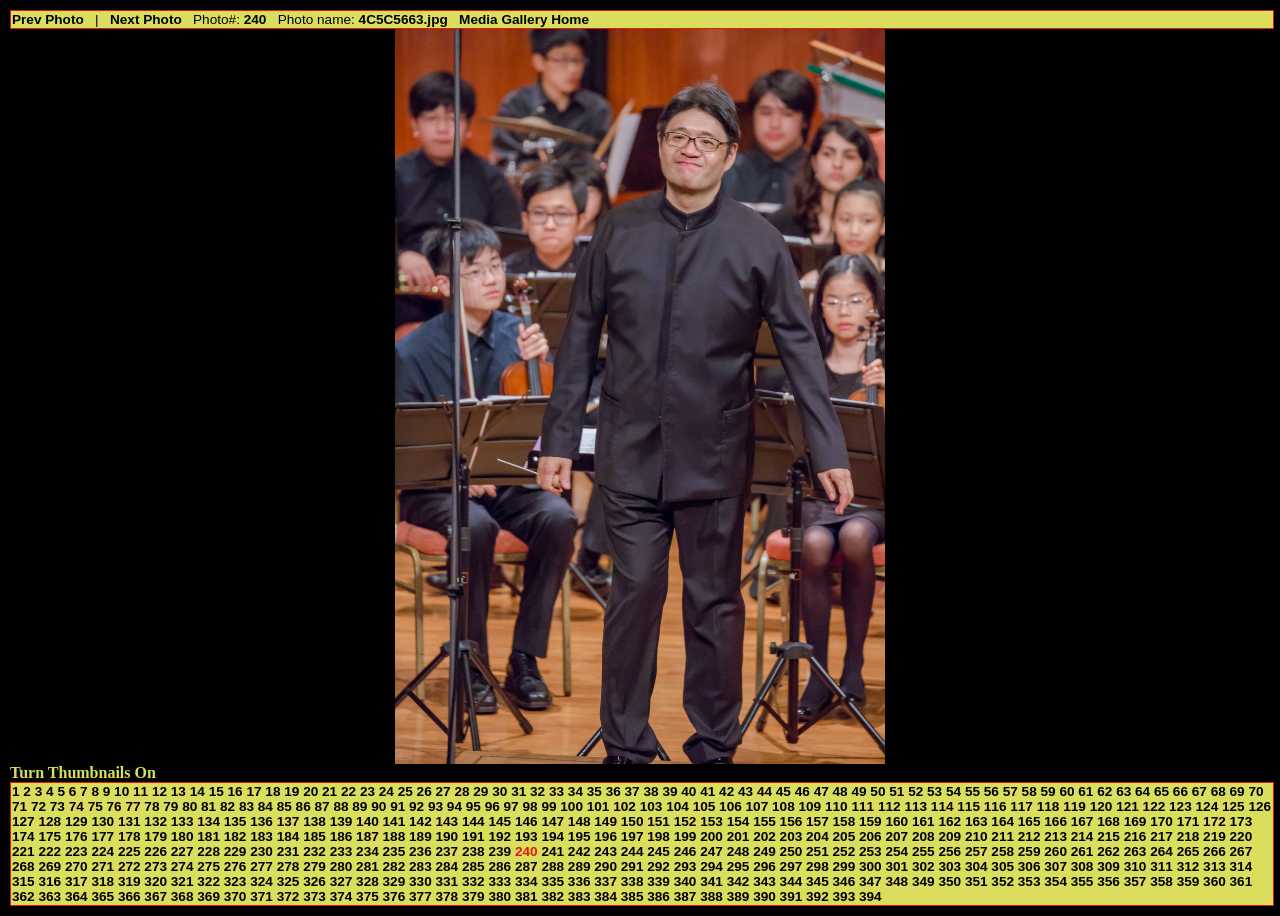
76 (114, 806)
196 (605, 836)
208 (923, 836)
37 (632, 791)
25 (405, 791)
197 (632, 836)
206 (870, 836)
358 (1161, 881)
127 (23, 821)
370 (235, 896)
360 (1214, 881)
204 (817, 836)
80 (189, 806)
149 (605, 821)
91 (397, 806)
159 (870, 821)
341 (711, 881)
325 (288, 881)
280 (341, 866)
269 (49, 866)
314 (1241, 866)
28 (461, 791)
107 (757, 806)
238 (473, 851)
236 (420, 851)
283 (420, 866)
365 (102, 896)
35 (594, 791)
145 (499, 821)
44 (764, 791)
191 (473, 836)
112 (889, 806)
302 (923, 866)
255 (923, 851)
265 (1188, 851)
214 (1082, 836)
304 (976, 866)
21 (329, 791)
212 (1029, 836)
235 (394, 851)
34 (575, 791)
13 (178, 791)
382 (552, 896)
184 (288, 836)
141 (394, 821)
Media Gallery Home (524, 19)
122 (1154, 806)
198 (658, 836)
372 (288, 896)
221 (23, 851)
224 (102, 851)
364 (76, 896)
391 (791, 896)
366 (129, 896)
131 (129, 821)
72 (38, 806)
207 (896, 836)
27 (443, 791)
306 (1029, 866)
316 (49, 881)
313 (1214, 866)
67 (1199, 791)
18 (272, 791)
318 (102, 881)
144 (473, 821)
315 (23, 881)
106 (730, 806)
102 (624, 806)
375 (367, 896)
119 (1074, 806)
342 (738, 881)
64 (1142, 791)
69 (1237, 791)
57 (1010, 791)
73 (57, 806)
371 (261, 896)
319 (129, 881)
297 (791, 866)
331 (447, 881)
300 (870, 866)
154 (738, 821)
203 (791, 836)
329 (394, 881)
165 (1029, 821)
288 (552, 866)
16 (235, 791)
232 (314, 851)
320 (155, 881)
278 (288, 866)
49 (858, 791)
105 (704, 806)
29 (480, 791)
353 (1029, 881)
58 (1029, 791)
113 (915, 806)
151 (658, 821)
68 (1218, 791)
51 (896, 791)
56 (991, 791)
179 (155, 836)
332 (473, 881)
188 (394, 836)
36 (613, 791)
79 (170, 806)
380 (499, 896)
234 (367, 851)
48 (840, 791)
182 (235, 836)
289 (579, 866)
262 (1108, 851)
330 (420, 881)
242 (579, 851)
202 (764, 836)
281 (367, 866)
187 (367, 836)
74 (76, 806)
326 (314, 881)
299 (844, 866)
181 (208, 836)
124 (1207, 806)
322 (208, 881)
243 (605, 851)
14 (197, 791)
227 (182, 851)
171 (1188, 821)
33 (556, 791)
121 (1127, 806)
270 (76, 866)
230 (261, 851)
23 (367, 791)
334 (526, 881)
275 (208, 866)
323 (235, 881)
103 (651, 806)
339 (658, 881)
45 (783, 791)
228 (208, 851)
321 (182, 881)
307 (1055, 866)
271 (102, 866)
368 (182, 896)
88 (340, 806)
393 (844, 896)
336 (579, 881)
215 (1108, 836)
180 (182, 836)
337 (605, 881)
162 (949, 821)
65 (1161, 791)
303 (949, 866)
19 (291, 791)
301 (896, 866)
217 (1161, 836)
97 (511, 806)
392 (817, 896)
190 (447, 836)
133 (182, 821)
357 (1135, 881)
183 (261, 836)
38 (650, 791)
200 (711, 836)
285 (473, 866)
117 (1021, 806)
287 (526, 866)
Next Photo (146, 19)
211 (1002, 836)
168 (1108, 821)
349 (923, 881)
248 (738, 851)
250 (791, 851)
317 (76, 881)
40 (688, 791)
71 (19, 806)
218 (1188, 836)
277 (261, 866)
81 (208, 806)
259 (1029, 851)
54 (953, 791)
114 (942, 806)
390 (764, 896)
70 (1255, 791)
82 (227, 806)
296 (764, 866)
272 (129, 866)
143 (447, 821)
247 (711, 851)
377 (420, 896)
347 (870, 881)
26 (424, 791)
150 (632, 821)
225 (129, 851)
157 (817, 821)
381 (526, 896)
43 (745, 791)
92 (416, 806)
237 (447, 851)
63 (1123, 791)
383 (579, 896)
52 (915, 791)
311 (1161, 866)
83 (246, 806)
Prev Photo (48, 19)
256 (949, 851)
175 (49, 836)
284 (447, 866)
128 (49, 821)
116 (995, 806)
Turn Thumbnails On (83, 772)
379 (473, 896)
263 (1135, 851)
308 (1082, 866)
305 (1002, 866)
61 (1085, 791)
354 (1055, 881)
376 (394, 896)
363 (49, 896)
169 (1135, 821)
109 (810, 806)
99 (548, 806)
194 (552, 836)
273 (155, 866)
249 (764, 851)
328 (367, 881)
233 (341, 851)
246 (685, 851)
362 (23, 896)
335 (552, 881)
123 (1180, 806)
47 (821, 791)
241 (552, 851)
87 (322, 806)
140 (367, 821)
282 (394, 866)
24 (386, 791)
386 (658, 896)
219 (1214, 836)
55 (972, 791)
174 (23, 836)
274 (182, 866)
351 (976, 881)
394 (870, 896)
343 (764, 881)
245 (658, 851)
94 (454, 806)
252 (844, 851)
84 (265, 806)
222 (49, 851)
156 (791, 821)
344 (791, 881)
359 (1188, 881)
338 (632, 881)
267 (1241, 851)
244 (632, 851)
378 (447, 896)
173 (1241, 821)
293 (685, 866)
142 (420, 821)
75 (95, 806)
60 (1066, 791)
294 (711, 866)
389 (738, 896)
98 (529, 806)
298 (817, 866)
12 (159, 791)
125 (1233, 806)
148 (579, 821)
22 (348, 791)
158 (844, 821)
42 (726, 791)
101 (598, 806)
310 (1135, 866)
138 (314, 821)
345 (817, 881)
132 (155, 821)
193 (526, 836)
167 (1082, 821)
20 (310, 791)
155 (764, 821)
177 (102, 836)
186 (341, 836)
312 (1188, 866)
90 (378, 806)
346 (844, 881)
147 (552, 821)
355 (1082, 881)
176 (76, 836)
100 (571, 806)
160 (896, 821)
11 (140, 791)
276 (235, 866)
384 (605, 896)
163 (976, 821)
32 (537, 791)
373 (314, 896)
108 (783, 806)
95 (473, 806)
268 (23, 866)
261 (1082, 851)
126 (1259, 806)
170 (1161, 821)
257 (976, 851)
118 (1048, 806)
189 (420, 836)
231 (288, 851)
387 (685, 896)
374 (341, 896)
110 (836, 806)
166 (1055, 821)
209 (949, 836)
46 (802, 791)
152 (685, 821)
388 (711, 896)
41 (707, 791)
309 (1108, 866)
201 (738, 836)
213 (1055, 836)
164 (1002, 821)
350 (949, 881)
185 (314, 836)
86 (303, 806)
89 (359, 806)
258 (1002, 851)
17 (253, 791)
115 (968, 806)
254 (896, 851)
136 (261, 821)
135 (235, 821)
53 (934, 791)
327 (341, 881)
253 (870, 851)
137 (288, 821)
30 (499, 791)
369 (208, 896)
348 (896, 881)
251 (817, 851)
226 (155, 851)
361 (1241, 881)
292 (658, 866)
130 (102, 821)
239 (499, 851)
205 (844, 836)
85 (284, 806)
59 (1048, 791)
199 (685, 836)
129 (76, 821)
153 (711, 821)
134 (208, 821)
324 (261, 881)
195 (579, 836)
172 (1214, 821)
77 (132, 806)
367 (155, 896)
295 (738, 866)
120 (1101, 806)
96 (492, 806)
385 (632, 896)
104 (677, 806)
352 (1002, 881)
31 (518, 791)
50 (877, 791)
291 (632, 866)
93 (435, 806)
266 (1214, 851)
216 (1135, 836)
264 (1161, 851)
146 (526, 821)
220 (1241, 836)
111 (862, 806)
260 (1055, 851)
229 (235, 851)
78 (151, 806)
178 (129, 836)
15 (216, 791)
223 (76, 851)
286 (499, 866)
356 (1108, 881)
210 (976, 836)
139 (341, 821)
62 (1104, 791)
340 (685, 881)
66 (1180, 791)
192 (499, 836)
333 (499, 881)
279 (314, 866)
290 (605, 866)
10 (121, 791)
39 (669, 791)
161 (923, 821)
